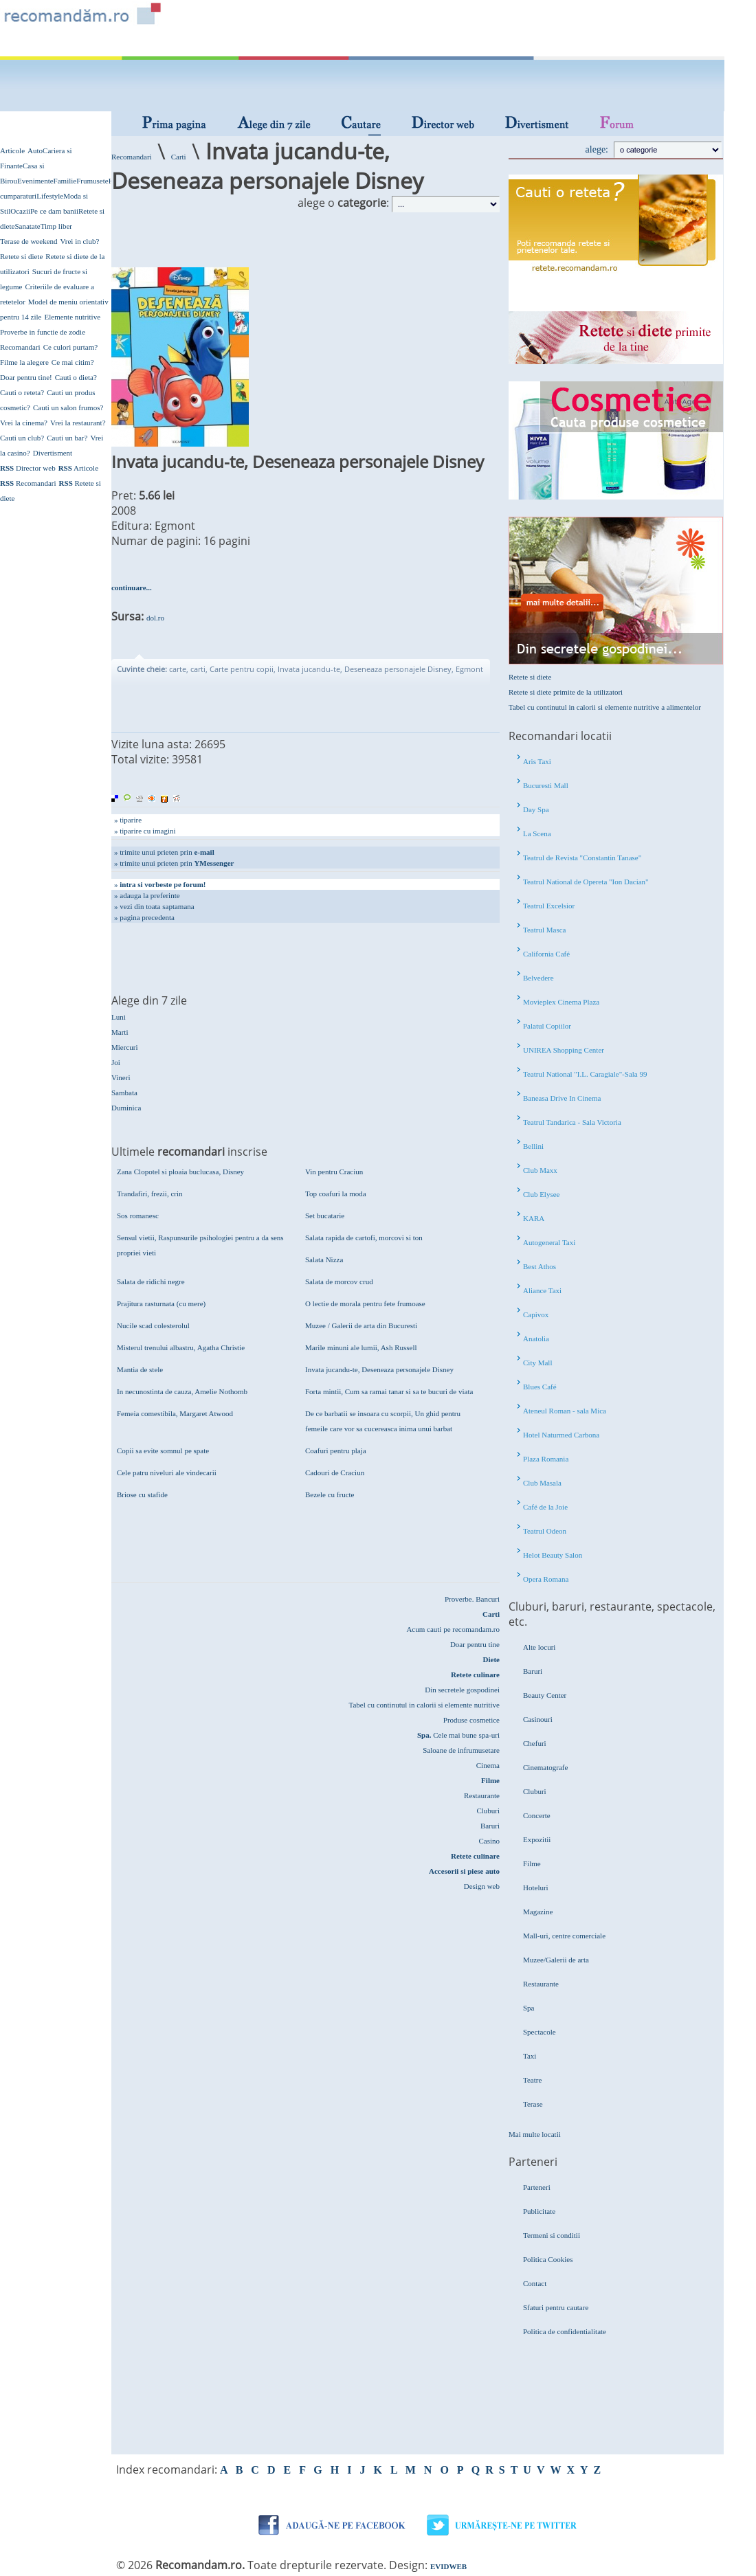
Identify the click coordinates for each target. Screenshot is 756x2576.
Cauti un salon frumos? (68, 407)
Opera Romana (545, 1579)
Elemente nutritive (72, 317)
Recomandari (20, 347)
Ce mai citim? (73, 362)
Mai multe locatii (535, 2134)
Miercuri (124, 1047)
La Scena (537, 833)
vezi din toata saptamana (157, 906)
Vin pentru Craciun (334, 1171)
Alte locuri (539, 1647)
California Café (546, 954)
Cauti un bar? (67, 438)
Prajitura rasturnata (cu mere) (161, 1303)
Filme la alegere (24, 362)
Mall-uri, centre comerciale (564, 1935)
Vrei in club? (80, 241)
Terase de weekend (29, 241)
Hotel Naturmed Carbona (561, 1435)
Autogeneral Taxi (549, 1242)
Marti (119, 1032)
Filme (532, 1863)
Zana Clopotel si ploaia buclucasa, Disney (180, 1171)
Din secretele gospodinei (462, 1689)
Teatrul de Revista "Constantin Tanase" (582, 857)
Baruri (490, 1826)
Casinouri (538, 1719)
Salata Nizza (324, 1259)
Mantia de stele (140, 1369)
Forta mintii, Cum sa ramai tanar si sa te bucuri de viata (389, 1391)
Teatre (532, 2080)
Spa (529, 2008)
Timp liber (56, 226)
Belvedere (538, 978)
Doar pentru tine (475, 1644)
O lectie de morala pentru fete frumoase (365, 1303)
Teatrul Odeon (544, 1531)
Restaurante (482, 1795)
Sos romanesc (138, 1215)
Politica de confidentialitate (564, 2331)
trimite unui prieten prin (167, 852)
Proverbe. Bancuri (472, 1599)
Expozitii (537, 1839)
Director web (28, 468)
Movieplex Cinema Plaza (561, 1002)
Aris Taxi (537, 761)
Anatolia (536, 1338)
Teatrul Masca (544, 930)
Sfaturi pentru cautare (555, 2307)
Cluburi (488, 1810)
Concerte (537, 1815)
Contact (534, 2283)
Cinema (488, 1765)
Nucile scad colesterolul (153, 1325)
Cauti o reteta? (22, 392)
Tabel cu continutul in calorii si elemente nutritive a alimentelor (605, 707)
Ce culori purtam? (70, 347)
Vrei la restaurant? (78, 422)
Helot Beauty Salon (552, 1555)
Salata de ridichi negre (151, 1281)
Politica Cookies (547, 2259)
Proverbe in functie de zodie (42, 332)
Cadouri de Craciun (334, 1472)
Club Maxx (540, 1170)
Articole (12, 150)
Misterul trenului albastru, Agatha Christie (181, 1347)
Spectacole (539, 2032)
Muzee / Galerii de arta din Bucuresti (361, 1325)
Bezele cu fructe (329, 1494)
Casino (489, 1841)
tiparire (131, 820)
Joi (115, 1062)
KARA (533, 1218)
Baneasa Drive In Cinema (562, 1098)
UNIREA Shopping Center (563, 1050)
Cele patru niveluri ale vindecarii (166, 1472)
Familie (65, 181)
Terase (533, 2104)
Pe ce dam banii (54, 211)
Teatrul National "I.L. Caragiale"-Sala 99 (585, 1074)
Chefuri (534, 1743)
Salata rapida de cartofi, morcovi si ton (364, 1237)
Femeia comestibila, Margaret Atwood (175, 1413)
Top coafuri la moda (335, 1193)
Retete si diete (21, 256)
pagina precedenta (147, 917)
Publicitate (539, 2211)
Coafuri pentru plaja (335, 1450)
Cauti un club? (22, 438)
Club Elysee (541, 1194)
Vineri (120, 1077)
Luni (118, 1017)
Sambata (124, 1092)
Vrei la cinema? (23, 422)
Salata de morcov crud (339, 1281)
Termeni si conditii (551, 2235)
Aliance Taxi (542, 1290)
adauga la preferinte (149, 895)
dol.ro (155, 618)
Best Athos (539, 1266)
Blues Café (540, 1386)
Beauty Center (544, 1695)
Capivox (535, 1314)
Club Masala (542, 1483)
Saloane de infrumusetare (461, 1750)
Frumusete (92, 181)
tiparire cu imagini (147, 831)
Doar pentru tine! (26, 377)
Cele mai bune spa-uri (458, 1735)
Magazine (538, 1911)
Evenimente (35, 181)
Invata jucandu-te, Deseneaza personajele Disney (379, 1369)
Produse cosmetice (471, 1720)
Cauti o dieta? (76, 377)
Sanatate (27, 226)
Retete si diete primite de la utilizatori (566, 692)
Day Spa (536, 809)
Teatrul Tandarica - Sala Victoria (572, 1122)
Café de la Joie (545, 1507)
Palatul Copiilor (547, 1026)
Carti (178, 157)
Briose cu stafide (142, 1494)
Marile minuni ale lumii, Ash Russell (361, 1347)
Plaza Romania (545, 1459)
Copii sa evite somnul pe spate (163, 1450)
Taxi (529, 2056)
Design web (482, 1886)
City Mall (537, 1362)
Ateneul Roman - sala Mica (564, 1411)
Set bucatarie (324, 1215)
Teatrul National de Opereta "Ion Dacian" (586, 881)
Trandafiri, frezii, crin (150, 1193)
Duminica (126, 1108)
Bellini (533, 1146)
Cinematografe (545, 1767)
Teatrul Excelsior (549, 905)
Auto (35, 150)
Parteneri (537, 2187)
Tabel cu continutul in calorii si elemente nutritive (424, 1705)
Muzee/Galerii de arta (556, 1960)
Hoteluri (535, 1887)
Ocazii (20, 211)
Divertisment (52, 453)
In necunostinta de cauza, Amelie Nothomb (182, 1391)
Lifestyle (49, 196)
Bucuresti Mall (545, 785)
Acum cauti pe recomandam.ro (453, 1629)
